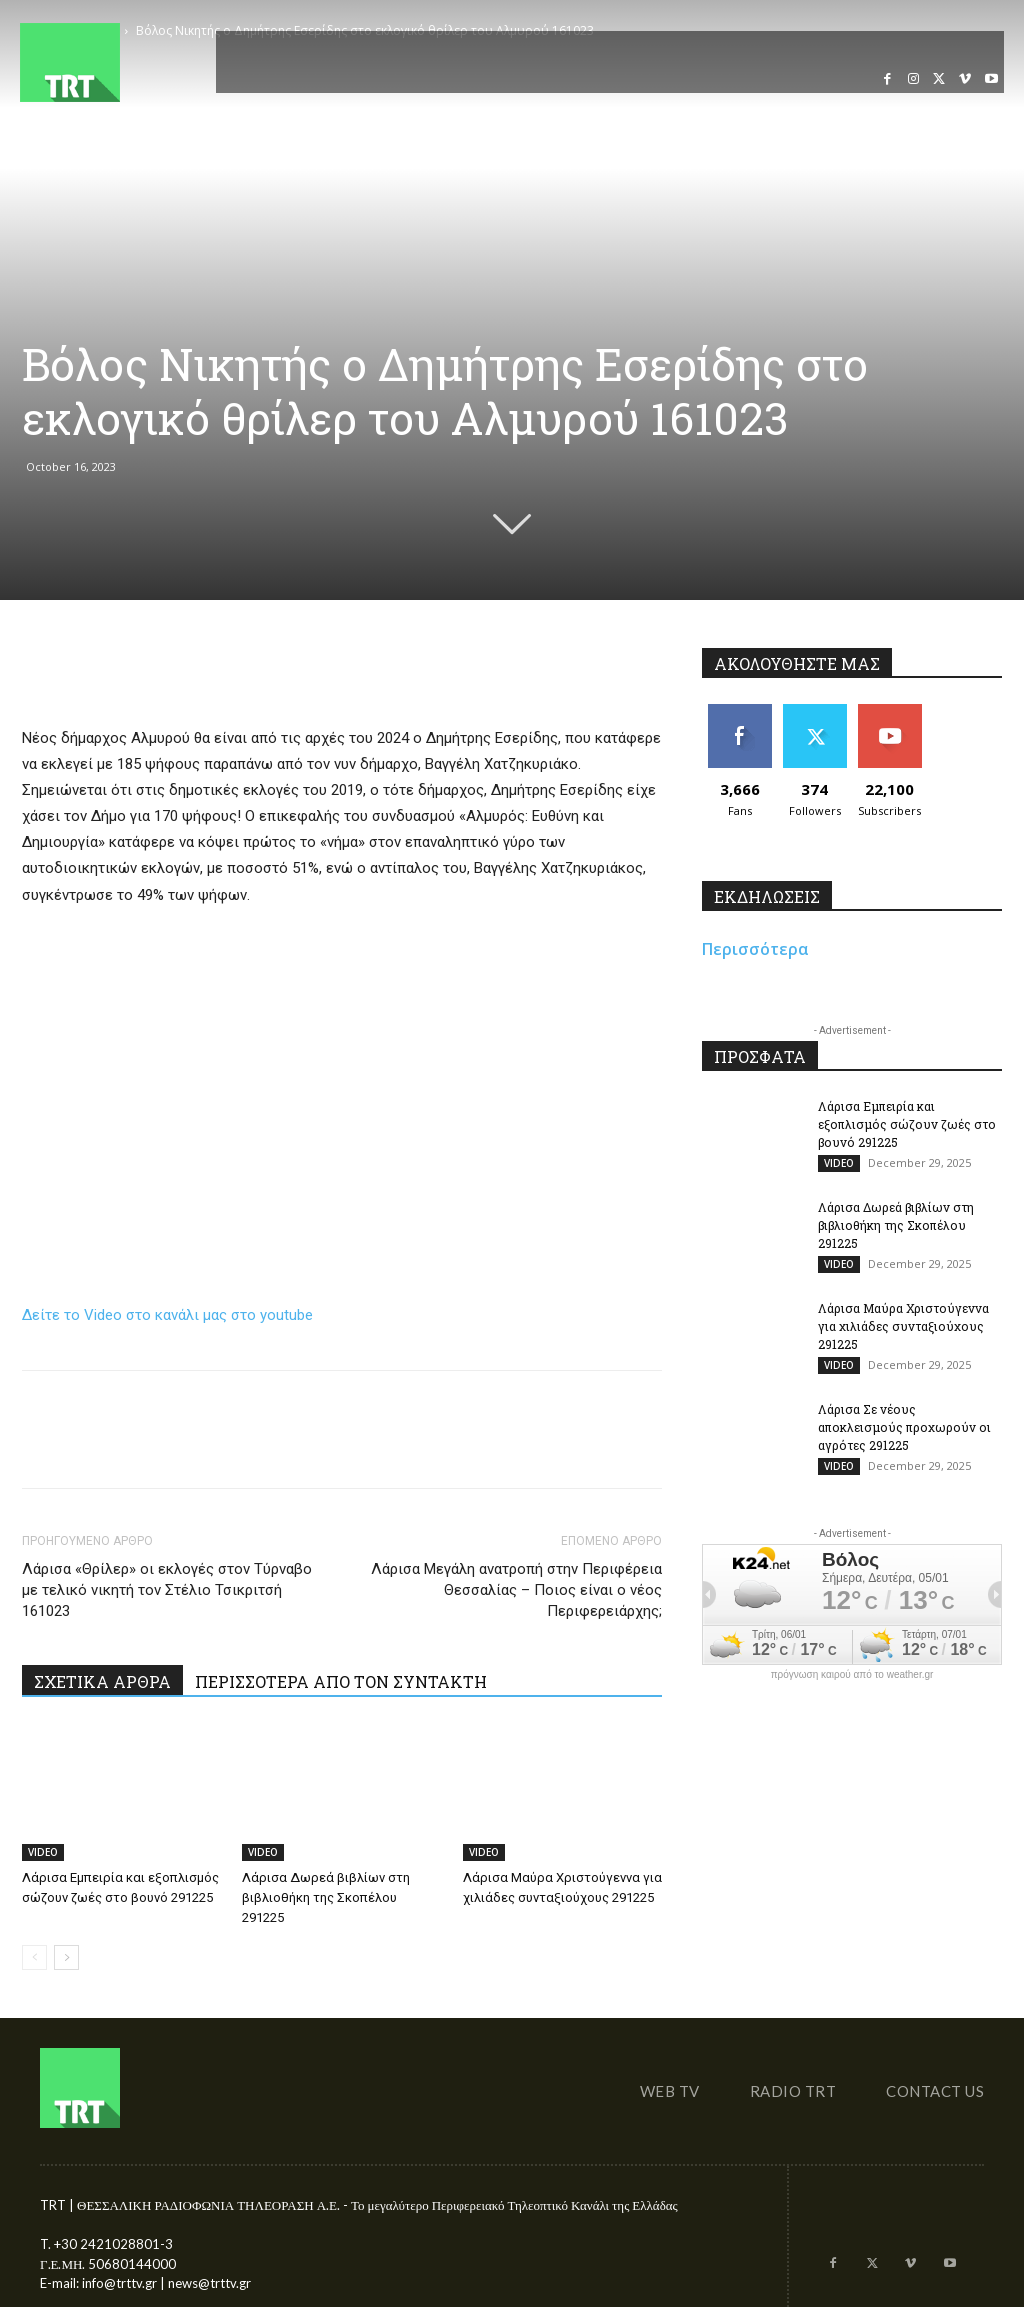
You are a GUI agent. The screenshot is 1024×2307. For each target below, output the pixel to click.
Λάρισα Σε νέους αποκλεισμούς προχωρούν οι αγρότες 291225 (904, 1427)
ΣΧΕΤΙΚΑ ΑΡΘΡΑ (102, 1681)
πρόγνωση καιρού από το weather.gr (852, 1675)
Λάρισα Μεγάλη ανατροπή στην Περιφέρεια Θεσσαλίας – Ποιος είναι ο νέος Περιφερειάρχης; (516, 1590)
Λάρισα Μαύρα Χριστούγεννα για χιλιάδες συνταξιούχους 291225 (903, 1326)
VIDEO (43, 1852)
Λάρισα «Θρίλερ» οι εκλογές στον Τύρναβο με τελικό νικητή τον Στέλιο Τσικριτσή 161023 (167, 1590)
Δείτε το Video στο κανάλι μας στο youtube (167, 1315)
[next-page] (66, 1957)
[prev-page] (34, 1957)
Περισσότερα (755, 949)
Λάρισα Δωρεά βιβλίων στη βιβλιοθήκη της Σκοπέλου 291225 (326, 1897)
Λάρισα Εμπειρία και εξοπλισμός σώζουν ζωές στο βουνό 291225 (907, 1124)
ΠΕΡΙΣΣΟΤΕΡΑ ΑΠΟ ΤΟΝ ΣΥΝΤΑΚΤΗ (341, 1681)
